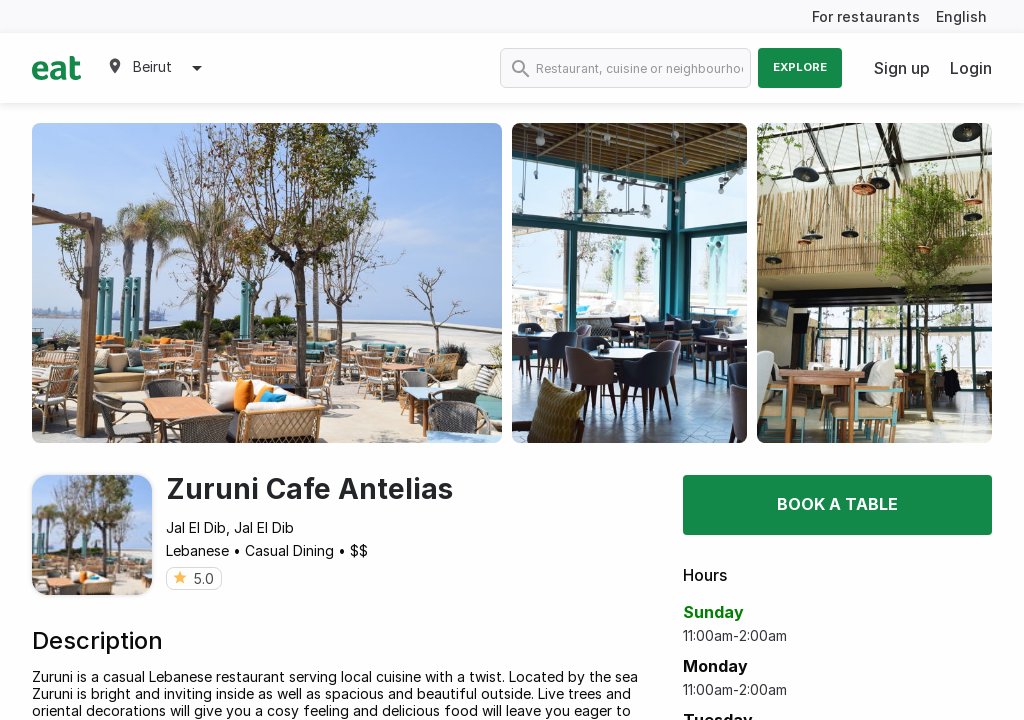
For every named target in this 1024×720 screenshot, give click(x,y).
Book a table (837, 504)
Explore (800, 67)
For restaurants (866, 16)
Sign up (902, 68)
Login (971, 68)
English (961, 16)
